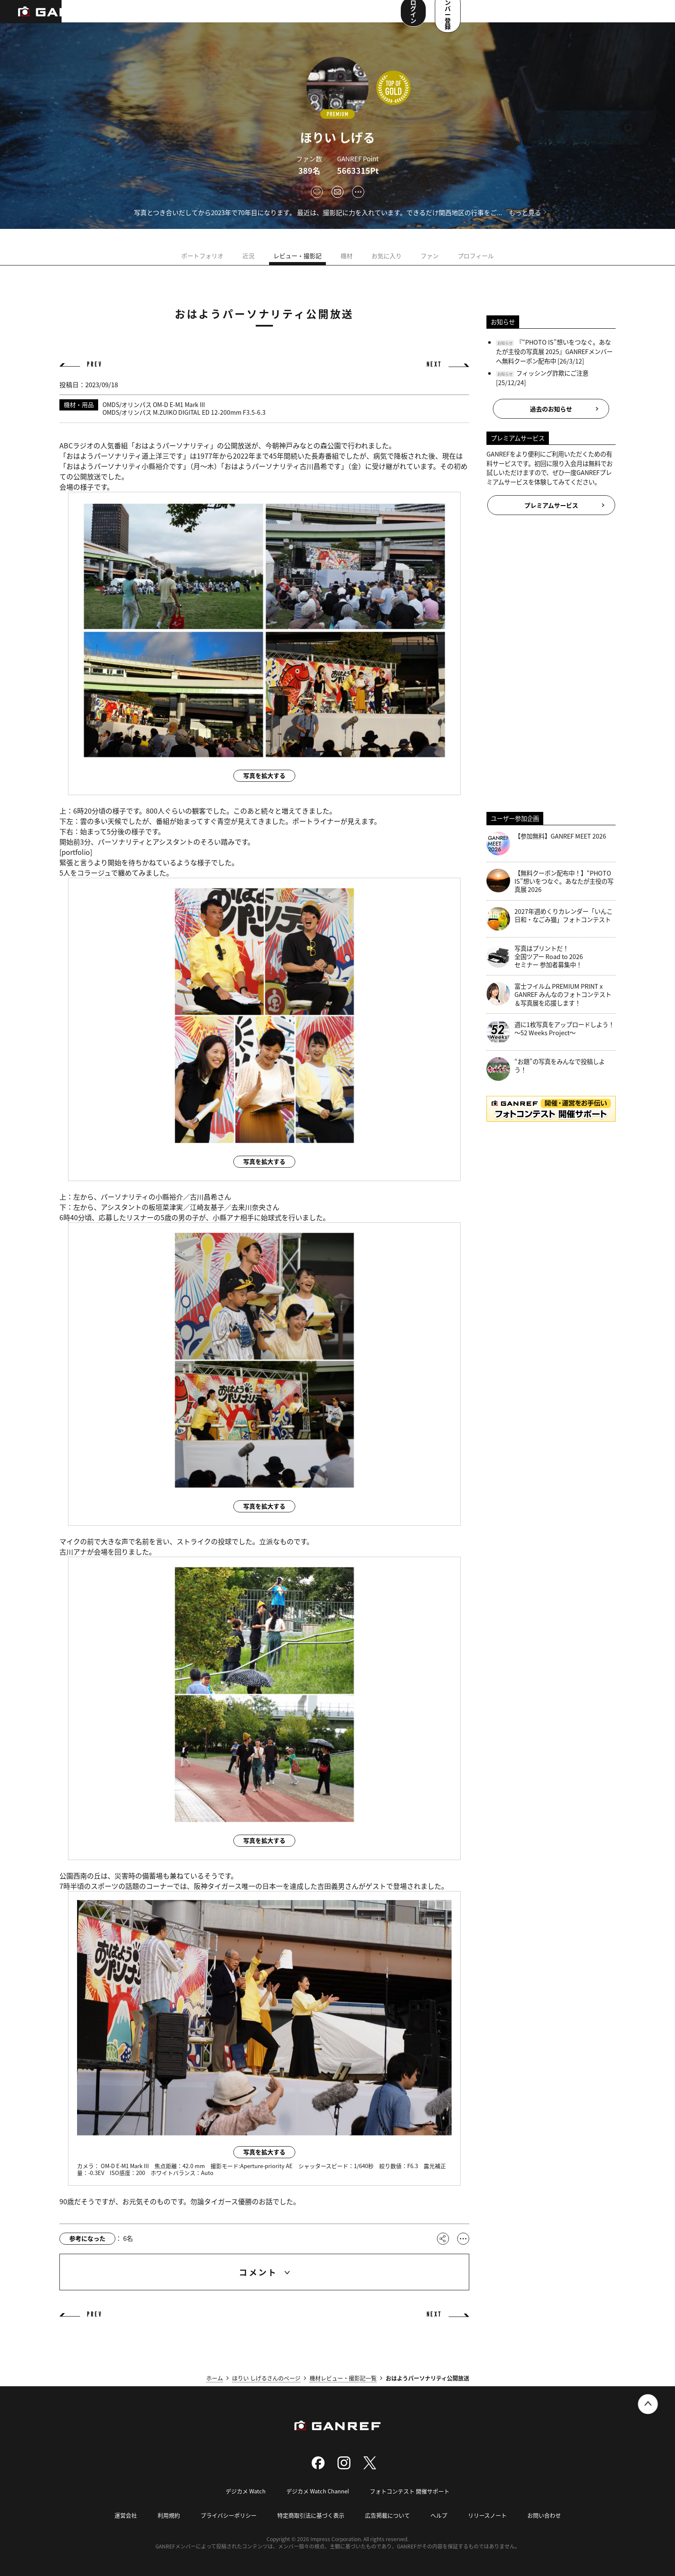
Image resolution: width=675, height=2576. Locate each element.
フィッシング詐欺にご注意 (552, 372)
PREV (94, 364)
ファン (430, 255)
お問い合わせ (544, 2515)
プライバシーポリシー (229, 2515)
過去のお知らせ (551, 408)
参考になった (87, 2238)
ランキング (145, 17)
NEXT (434, 364)
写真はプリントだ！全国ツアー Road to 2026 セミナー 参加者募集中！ (534, 956)
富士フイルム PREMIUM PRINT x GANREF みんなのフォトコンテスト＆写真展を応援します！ (548, 994)
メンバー (314, 17)
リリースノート (487, 2515)
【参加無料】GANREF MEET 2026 (546, 843)
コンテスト (274, 17)
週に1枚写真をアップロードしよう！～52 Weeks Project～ (550, 1032)
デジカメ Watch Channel (317, 2491)
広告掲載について (387, 2515)
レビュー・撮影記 (297, 255)
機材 (347, 255)
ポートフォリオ (202, 255)
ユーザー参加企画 (363, 17)
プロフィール (476, 255)
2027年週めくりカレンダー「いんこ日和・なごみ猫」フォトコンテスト (549, 919)
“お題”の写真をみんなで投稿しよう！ (545, 1069)
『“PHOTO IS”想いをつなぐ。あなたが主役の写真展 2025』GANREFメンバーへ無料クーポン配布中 (554, 351)
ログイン (571, 16)
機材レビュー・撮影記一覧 (343, 2378)
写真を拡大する (264, 775)
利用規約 (169, 2515)
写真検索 (234, 17)
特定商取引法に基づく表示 (310, 2515)
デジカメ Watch (246, 2491)
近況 (248, 255)
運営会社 (126, 2515)
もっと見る (525, 212)
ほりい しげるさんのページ (266, 2378)
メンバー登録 (630, 16)
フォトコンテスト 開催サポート (409, 2491)
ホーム (214, 2378)
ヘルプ (438, 2515)
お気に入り (387, 255)
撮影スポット (191, 17)
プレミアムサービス (551, 505)
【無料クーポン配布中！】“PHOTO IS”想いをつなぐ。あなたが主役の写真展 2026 (549, 881)
